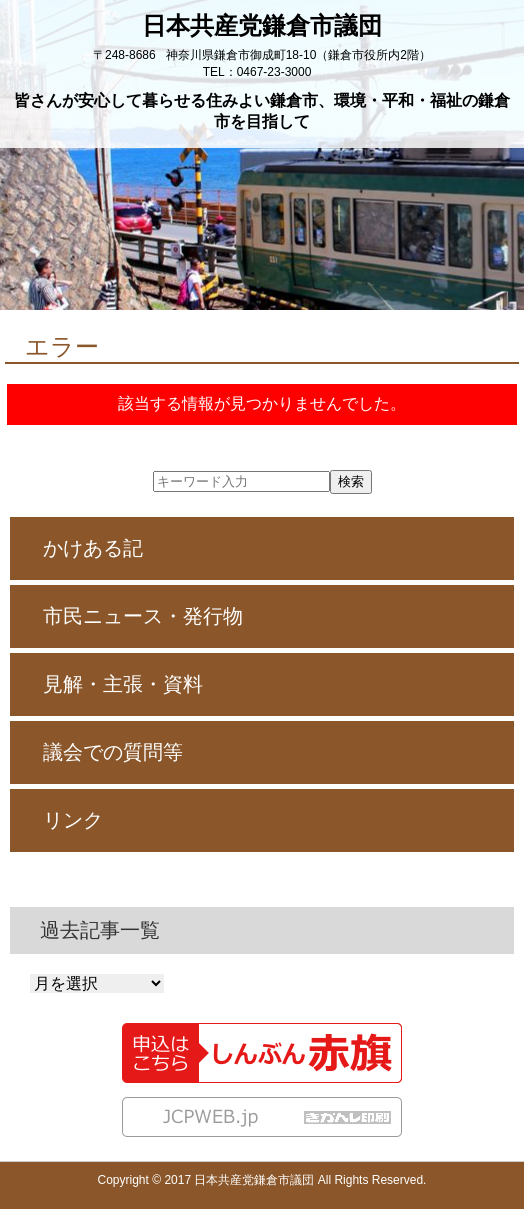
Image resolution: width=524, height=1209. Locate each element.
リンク (73, 820)
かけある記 (93, 548)
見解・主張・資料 (123, 684)
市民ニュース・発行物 (143, 616)
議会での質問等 (113, 752)
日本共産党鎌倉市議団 (262, 25)
